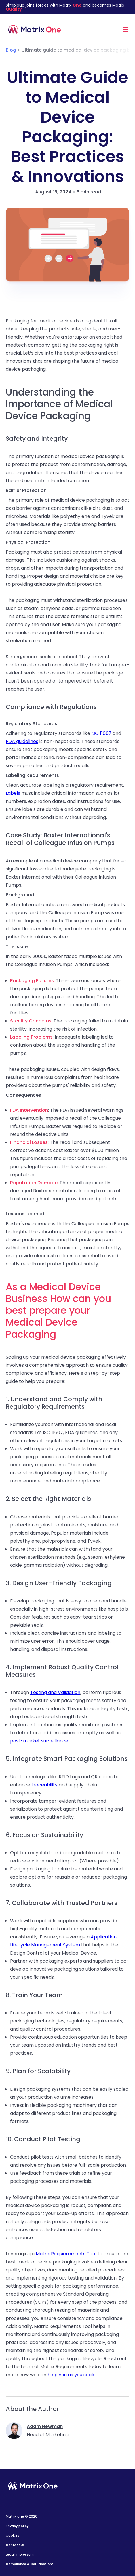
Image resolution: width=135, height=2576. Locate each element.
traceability (44, 1785)
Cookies (12, 2535)
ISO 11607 (101, 733)
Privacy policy (17, 2526)
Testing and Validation (55, 1692)
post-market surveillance (39, 1740)
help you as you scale (71, 2374)
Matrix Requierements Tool (66, 2253)
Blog (11, 50)
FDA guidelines (22, 741)
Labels (13, 793)
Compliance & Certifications (30, 2564)
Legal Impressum (20, 2554)
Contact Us (15, 2545)
